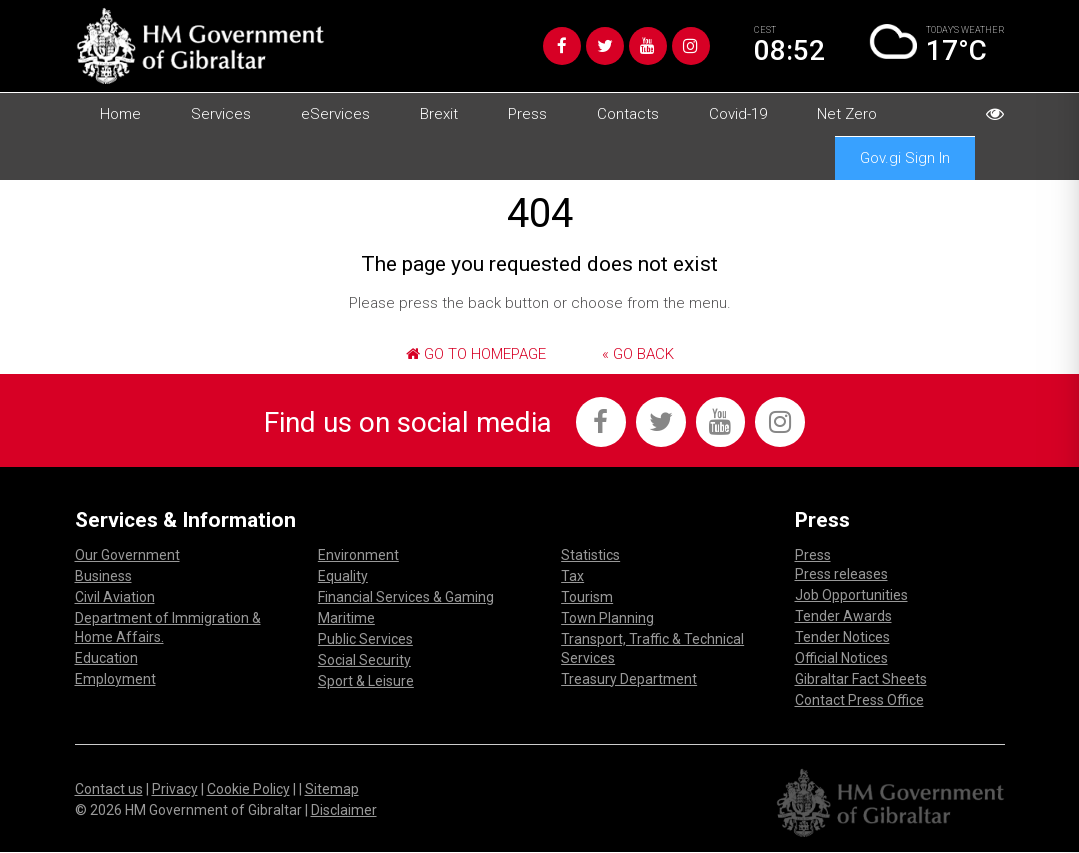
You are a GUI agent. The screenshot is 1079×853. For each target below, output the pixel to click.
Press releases (841, 574)
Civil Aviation (115, 597)
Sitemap (332, 789)
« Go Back (638, 354)
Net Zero (847, 114)
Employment (115, 679)
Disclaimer (344, 810)
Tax (572, 576)
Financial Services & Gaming (406, 597)
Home (120, 114)
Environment (358, 555)
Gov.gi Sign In (905, 158)
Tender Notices (842, 637)
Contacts (628, 114)
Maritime (346, 618)
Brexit (439, 114)
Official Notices (841, 658)
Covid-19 (738, 114)
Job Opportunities (851, 595)
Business (103, 576)
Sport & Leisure (366, 681)
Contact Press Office (859, 700)
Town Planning (607, 618)
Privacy (175, 789)
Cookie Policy (248, 789)
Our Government (127, 555)
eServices (335, 114)
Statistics (590, 555)
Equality (343, 576)
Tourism (587, 597)
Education (106, 658)
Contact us (109, 789)
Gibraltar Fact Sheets (861, 679)
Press (527, 114)
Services (221, 114)
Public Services (365, 639)
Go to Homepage (476, 354)
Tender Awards (843, 616)
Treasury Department (629, 679)
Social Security (364, 660)
